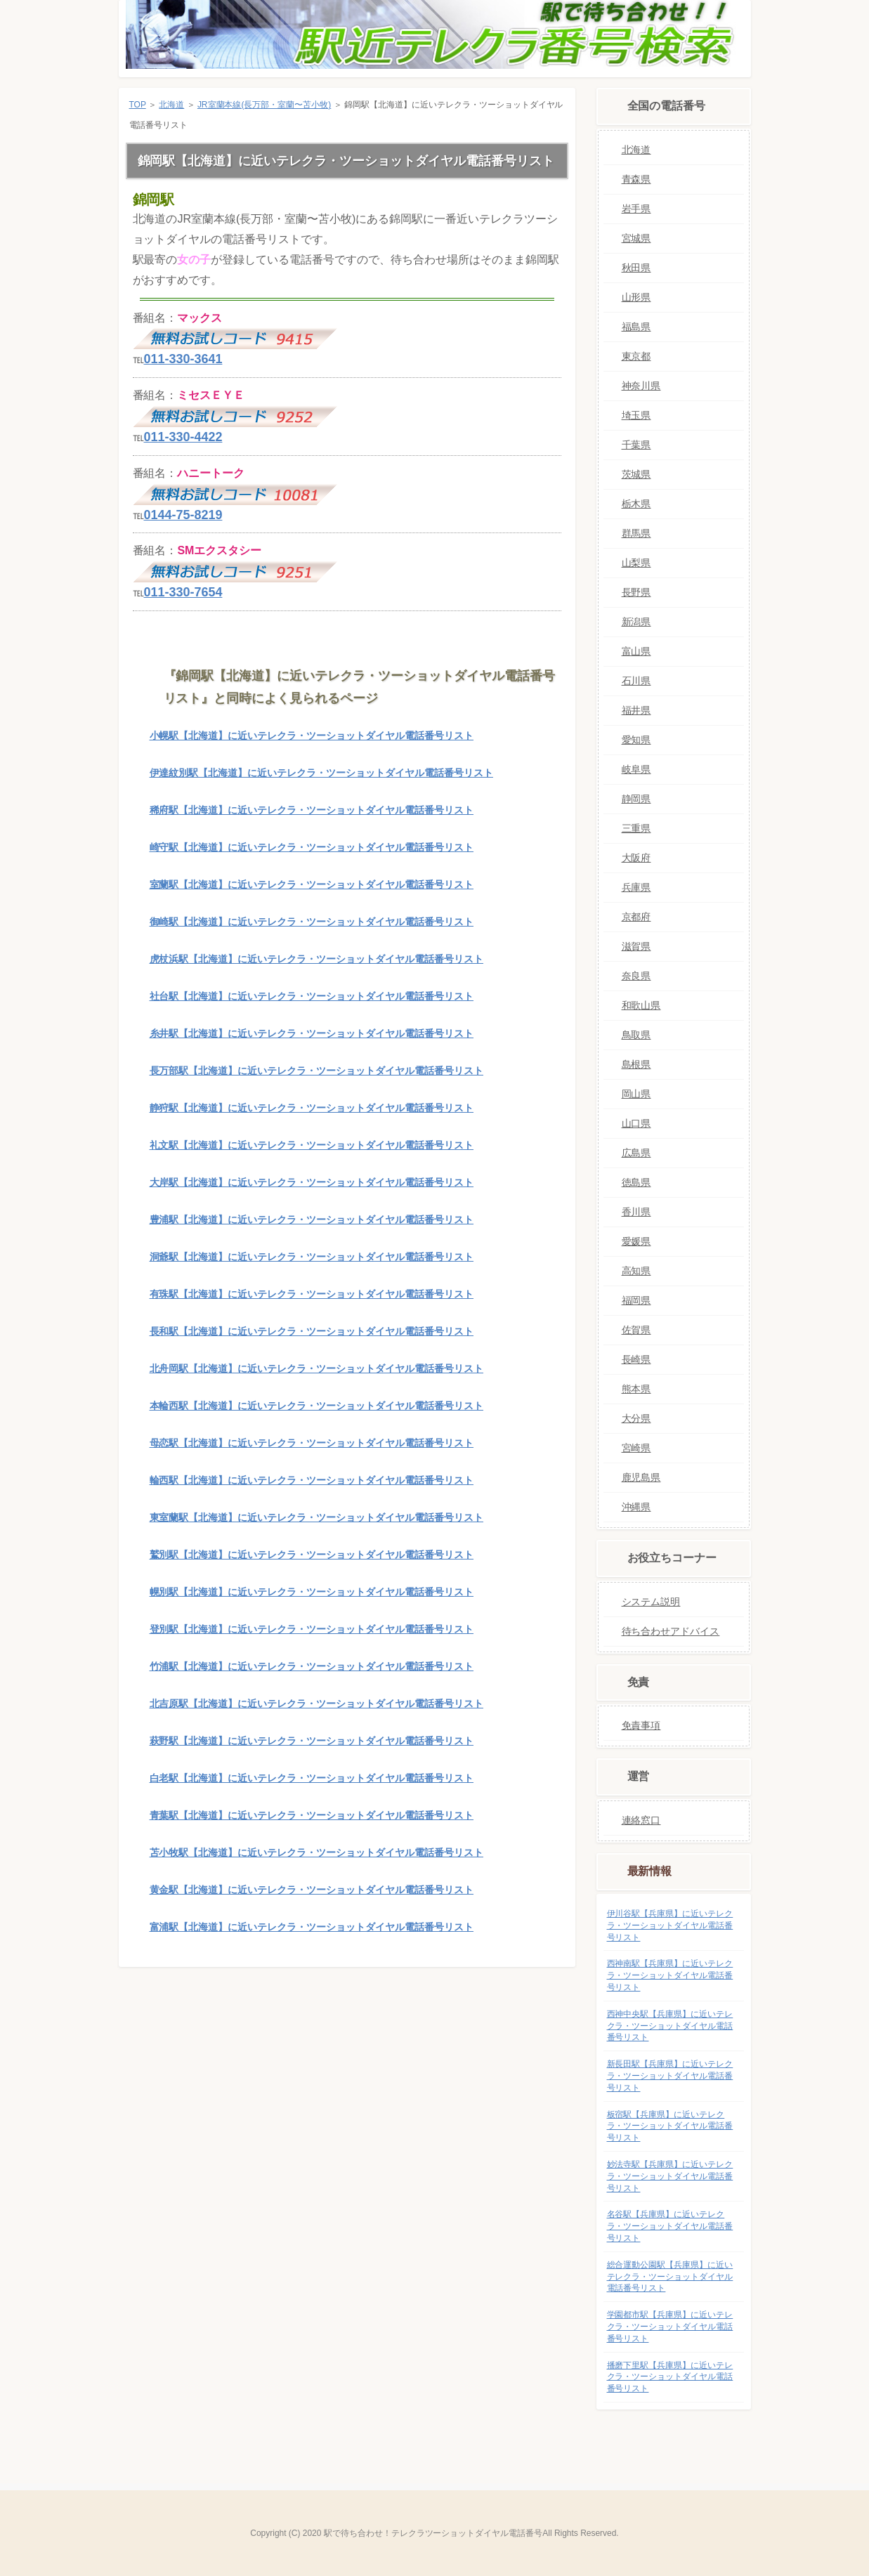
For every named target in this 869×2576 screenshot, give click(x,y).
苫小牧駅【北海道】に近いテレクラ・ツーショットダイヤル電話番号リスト (316, 1852)
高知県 (636, 1270)
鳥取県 (636, 1034)
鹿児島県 (641, 1477)
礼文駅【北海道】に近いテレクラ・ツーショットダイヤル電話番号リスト (311, 1145)
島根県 (636, 1064)
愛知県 (636, 739)
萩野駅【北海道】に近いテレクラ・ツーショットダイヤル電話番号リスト (311, 1740)
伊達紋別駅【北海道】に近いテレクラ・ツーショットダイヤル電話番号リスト (321, 772)
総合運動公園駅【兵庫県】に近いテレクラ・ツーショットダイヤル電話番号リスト (670, 2277)
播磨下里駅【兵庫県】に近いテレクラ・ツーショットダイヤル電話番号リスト (670, 2377)
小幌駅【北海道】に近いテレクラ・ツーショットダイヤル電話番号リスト (311, 735)
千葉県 (636, 444)
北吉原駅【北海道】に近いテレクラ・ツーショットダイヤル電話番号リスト (316, 1703)
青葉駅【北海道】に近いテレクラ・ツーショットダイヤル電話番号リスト (311, 1815)
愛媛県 (636, 1241)
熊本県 (636, 1388)
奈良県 (636, 975)
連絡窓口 (641, 1820)
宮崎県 (636, 1447)
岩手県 (636, 208)
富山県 (636, 651)
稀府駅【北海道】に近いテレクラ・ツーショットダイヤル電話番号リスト (311, 810)
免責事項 (641, 1725)
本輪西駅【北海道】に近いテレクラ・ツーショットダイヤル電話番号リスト (316, 1405)
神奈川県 (641, 385)
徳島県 (636, 1182)
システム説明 (651, 1601)
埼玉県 (636, 415)
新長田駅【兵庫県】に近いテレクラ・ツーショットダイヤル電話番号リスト (670, 2076)
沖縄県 (636, 1506)
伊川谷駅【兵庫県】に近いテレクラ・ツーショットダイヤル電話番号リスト (670, 1925)
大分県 (636, 1418)
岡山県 (636, 1093)
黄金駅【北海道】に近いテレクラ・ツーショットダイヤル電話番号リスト (311, 1889)
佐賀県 (636, 1329)
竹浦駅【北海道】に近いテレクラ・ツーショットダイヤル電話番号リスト (311, 1666)
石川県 (636, 680)
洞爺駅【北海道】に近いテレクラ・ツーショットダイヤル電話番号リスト (311, 1256)
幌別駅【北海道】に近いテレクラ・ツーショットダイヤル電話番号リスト (311, 1591)
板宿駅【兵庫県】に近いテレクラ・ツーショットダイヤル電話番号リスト (670, 2126)
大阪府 (636, 857)
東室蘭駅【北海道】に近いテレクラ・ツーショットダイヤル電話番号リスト (316, 1517)
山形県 (636, 297)
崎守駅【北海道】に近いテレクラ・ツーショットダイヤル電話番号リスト (311, 847)
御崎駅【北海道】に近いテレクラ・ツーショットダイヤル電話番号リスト (311, 921)
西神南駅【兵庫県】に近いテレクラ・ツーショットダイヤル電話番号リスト (670, 1975)
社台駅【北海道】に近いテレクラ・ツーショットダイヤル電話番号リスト (311, 996)
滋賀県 (636, 946)
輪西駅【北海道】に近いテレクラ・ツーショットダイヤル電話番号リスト (311, 1480)
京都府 (636, 916)
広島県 (636, 1152)
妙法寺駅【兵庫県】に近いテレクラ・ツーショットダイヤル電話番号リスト (670, 2176)
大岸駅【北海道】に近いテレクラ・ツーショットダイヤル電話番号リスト (311, 1182)
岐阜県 (636, 769)
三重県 (636, 828)
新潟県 (636, 621)
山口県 (636, 1123)
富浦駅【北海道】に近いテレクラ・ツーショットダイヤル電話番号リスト (311, 1927)
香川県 (636, 1211)
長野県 (636, 592)
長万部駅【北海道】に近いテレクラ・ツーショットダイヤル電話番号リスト (316, 1070)
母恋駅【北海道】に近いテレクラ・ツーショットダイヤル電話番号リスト (311, 1443)
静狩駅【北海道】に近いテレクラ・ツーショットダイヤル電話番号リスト (311, 1107)
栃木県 (636, 503)
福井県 (636, 710)
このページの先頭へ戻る (532, 1988)
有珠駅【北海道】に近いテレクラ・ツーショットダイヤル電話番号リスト (311, 1294)
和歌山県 (641, 1005)
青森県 (636, 179)
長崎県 (636, 1359)
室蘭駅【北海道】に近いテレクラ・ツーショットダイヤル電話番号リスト (311, 884)
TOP (137, 105)
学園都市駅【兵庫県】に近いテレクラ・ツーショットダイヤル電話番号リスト (670, 2326)
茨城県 (636, 474)
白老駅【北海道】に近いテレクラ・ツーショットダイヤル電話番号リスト (311, 1778)
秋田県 (636, 267)
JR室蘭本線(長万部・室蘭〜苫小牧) (264, 105)
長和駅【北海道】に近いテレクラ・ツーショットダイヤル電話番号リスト (311, 1331)
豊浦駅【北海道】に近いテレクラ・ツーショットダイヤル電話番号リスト (311, 1219)
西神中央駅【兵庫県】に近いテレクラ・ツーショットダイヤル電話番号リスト (670, 2026)
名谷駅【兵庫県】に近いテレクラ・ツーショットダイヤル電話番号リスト (670, 2226)
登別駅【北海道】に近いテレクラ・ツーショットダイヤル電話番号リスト (311, 1629)
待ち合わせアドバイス (671, 1631)
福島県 (636, 326)
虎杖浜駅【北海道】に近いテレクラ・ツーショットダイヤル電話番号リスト (316, 959)
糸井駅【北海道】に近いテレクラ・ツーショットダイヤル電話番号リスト (311, 1033)
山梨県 (636, 562)
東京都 (636, 356)
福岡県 (636, 1300)
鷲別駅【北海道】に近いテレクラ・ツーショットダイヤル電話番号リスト (311, 1554)
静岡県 (636, 798)
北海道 (171, 105)
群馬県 (636, 533)
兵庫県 (636, 887)
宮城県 (636, 238)
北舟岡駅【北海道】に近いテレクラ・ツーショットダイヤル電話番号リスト (316, 1368)
